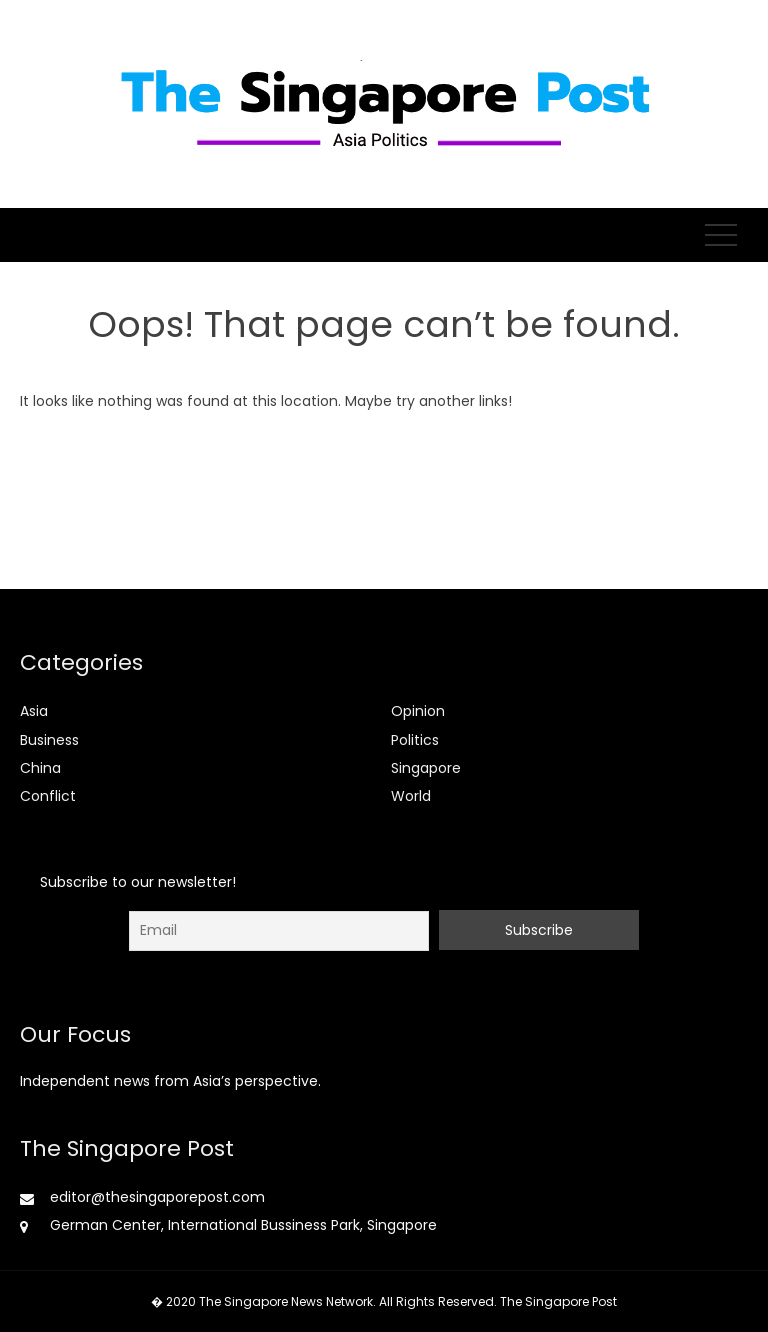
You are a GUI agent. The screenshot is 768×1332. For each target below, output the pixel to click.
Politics (415, 740)
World (411, 796)
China (40, 768)
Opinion (418, 711)
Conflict (48, 796)
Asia (34, 711)
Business (49, 740)
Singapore (426, 768)
